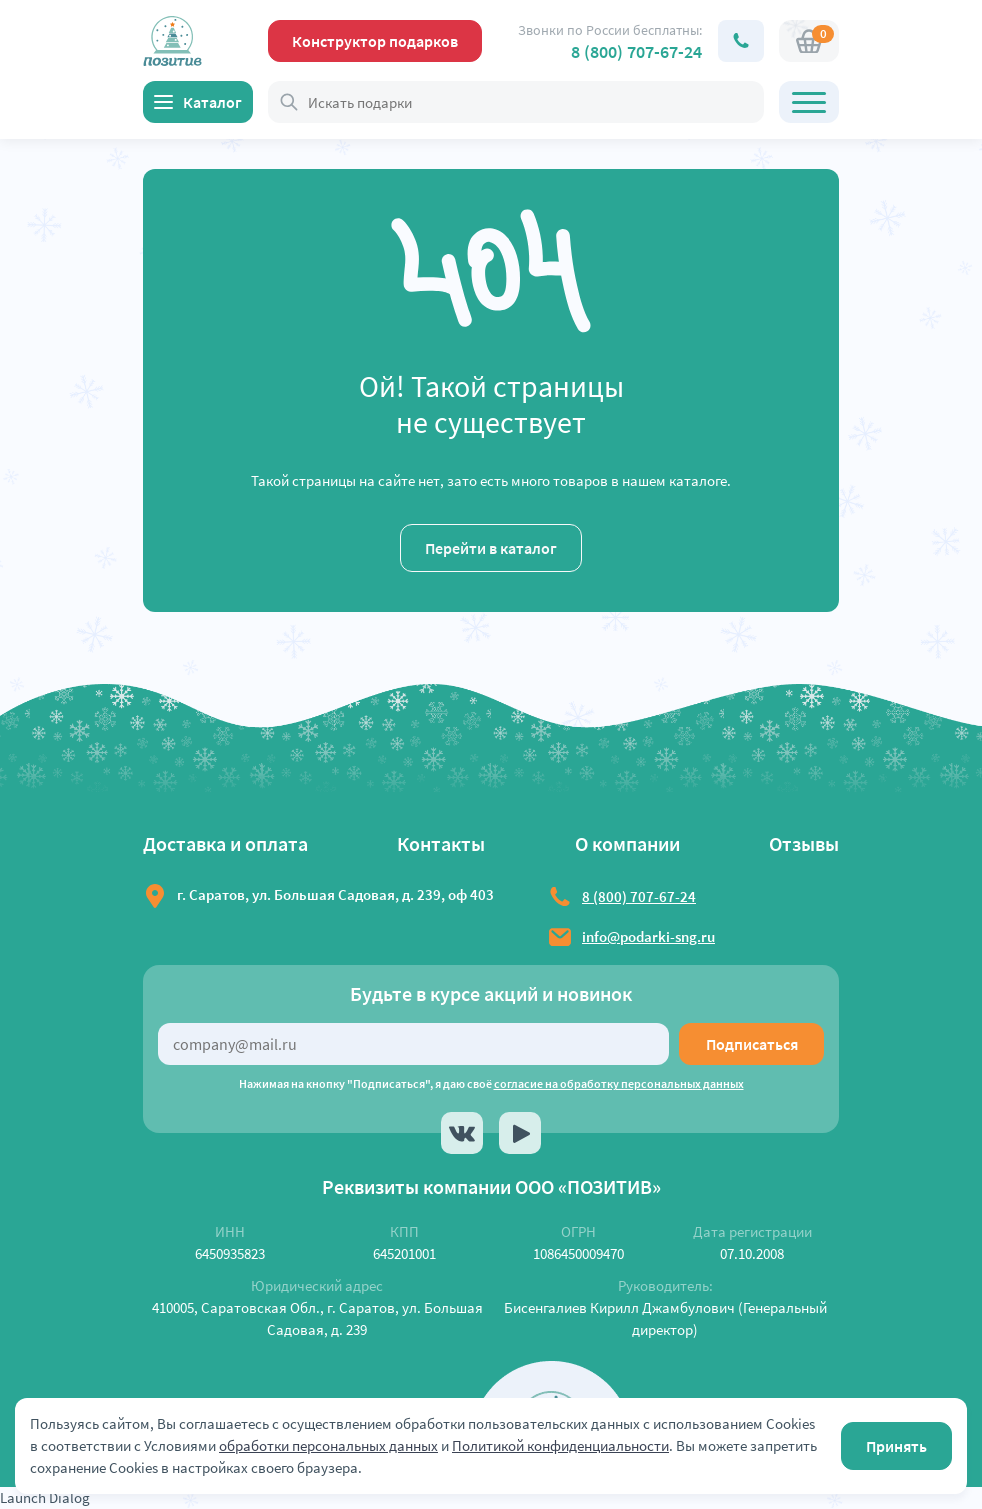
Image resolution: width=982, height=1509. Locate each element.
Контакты (441, 843)
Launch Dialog (45, 1497)
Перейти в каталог (491, 548)
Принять (896, 1446)
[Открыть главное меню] (809, 102)
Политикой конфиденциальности (560, 1445)
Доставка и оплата (225, 843)
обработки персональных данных (328, 1445)
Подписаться (752, 1044)
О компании (627, 843)
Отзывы (804, 843)
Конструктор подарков (375, 41)
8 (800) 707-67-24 (636, 51)
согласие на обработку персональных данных (619, 1083)
